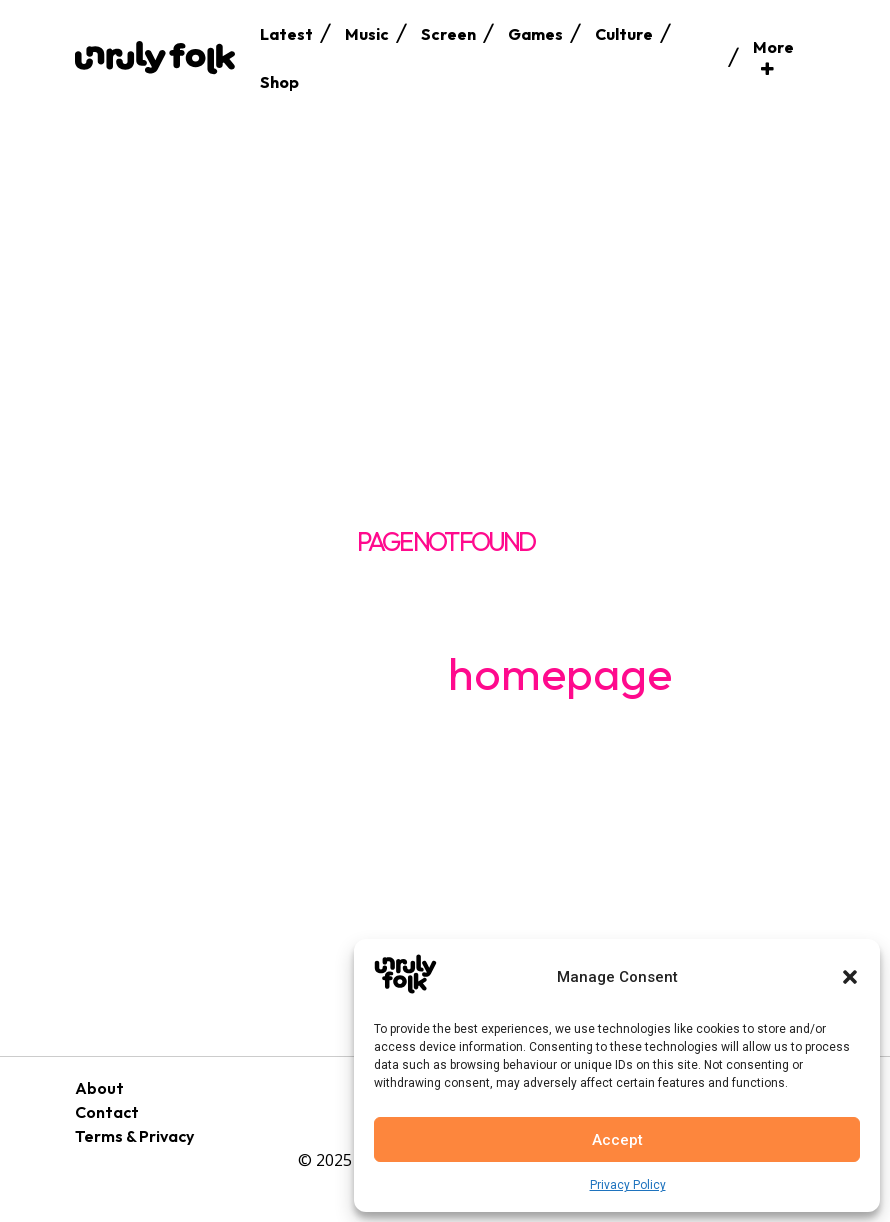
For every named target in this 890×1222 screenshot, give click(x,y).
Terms (99, 1136)
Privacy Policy (628, 1185)
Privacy (166, 1136)
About (99, 1088)
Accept (617, 1140)
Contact (107, 1112)
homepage (560, 673)
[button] (850, 977)
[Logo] (155, 57)
